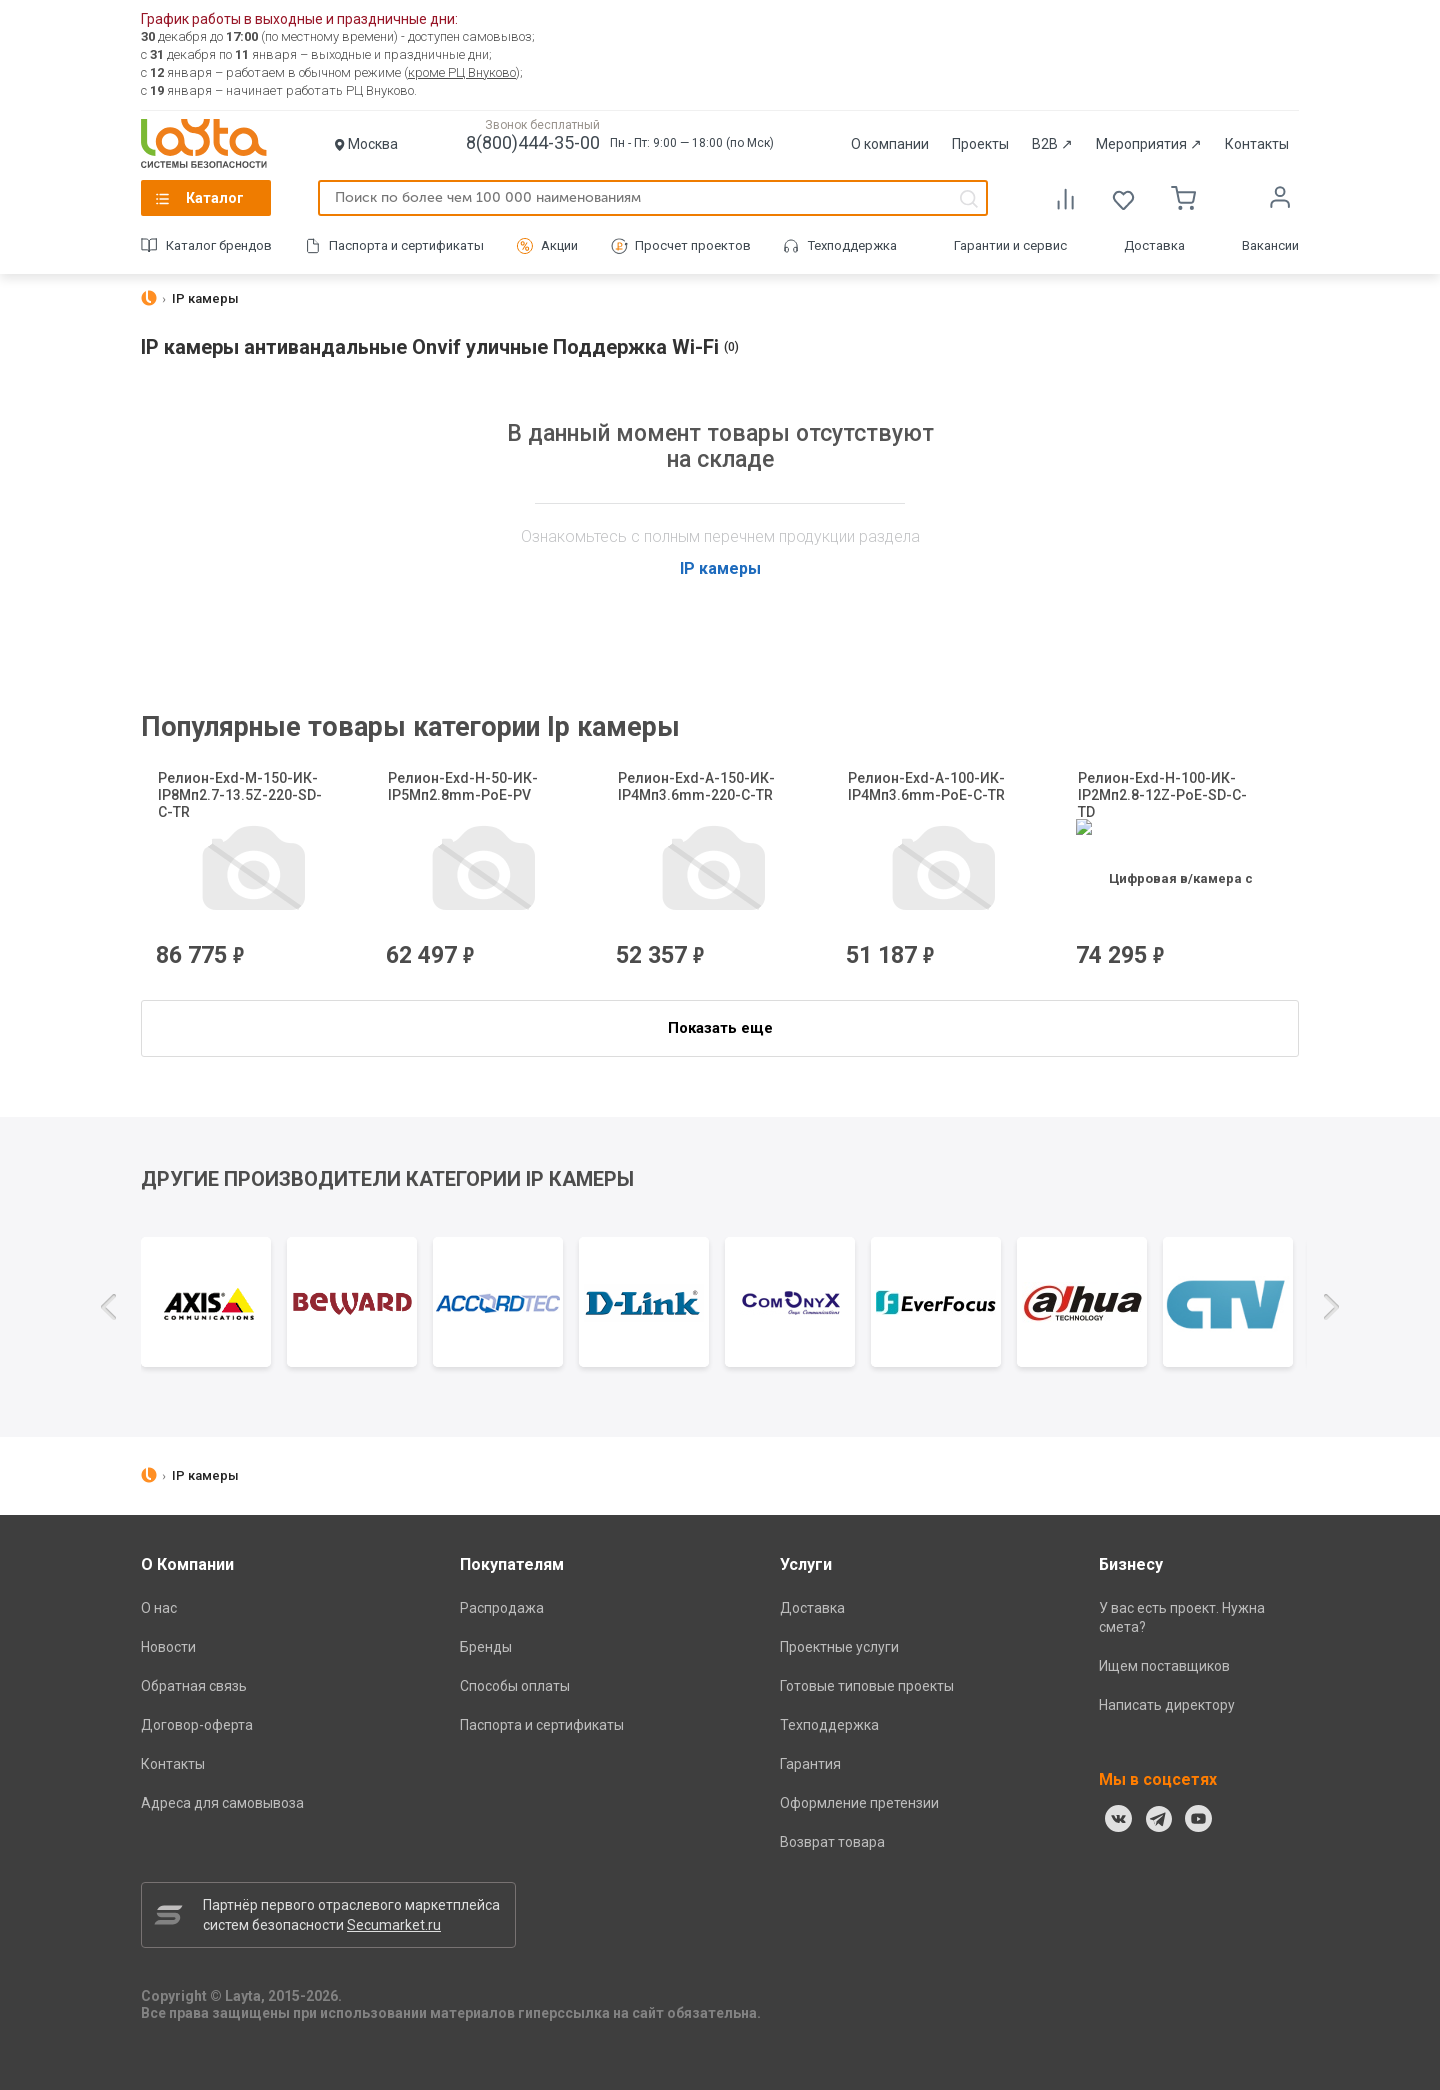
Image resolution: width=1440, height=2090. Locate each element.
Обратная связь (194, 1686)
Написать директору (1167, 1705)
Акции (559, 245)
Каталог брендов (219, 245)
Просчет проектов (693, 245)
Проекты (980, 144)
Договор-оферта (197, 1725)
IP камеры (720, 568)
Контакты (1257, 144)
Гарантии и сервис (1010, 245)
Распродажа (502, 1608)
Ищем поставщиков (1164, 1666)
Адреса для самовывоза (222, 1803)
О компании (890, 144)
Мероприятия (1149, 144)
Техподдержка (852, 245)
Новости (168, 1647)
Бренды (486, 1647)
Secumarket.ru (394, 1925)
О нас (159, 1608)
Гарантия (810, 1764)
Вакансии (1270, 245)
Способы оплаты (515, 1686)
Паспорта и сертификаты (406, 245)
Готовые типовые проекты (867, 1686)
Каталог (215, 198)
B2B (1052, 144)
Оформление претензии (859, 1803)
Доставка (1154, 245)
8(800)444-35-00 (533, 142)
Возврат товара (832, 1842)
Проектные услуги (839, 1647)
